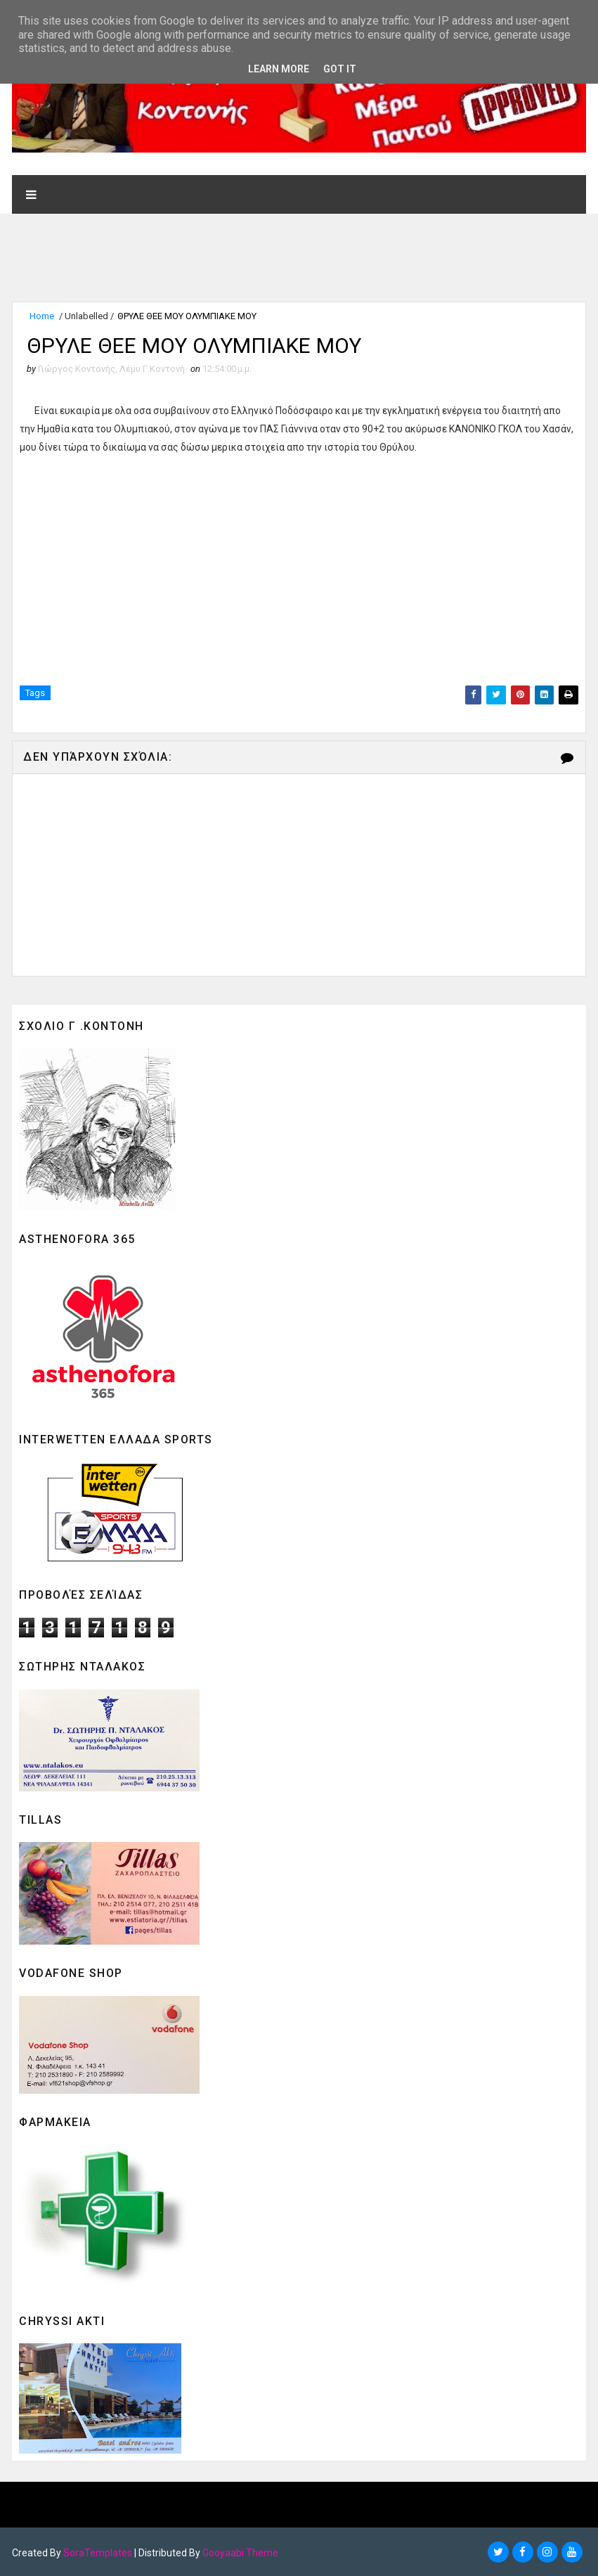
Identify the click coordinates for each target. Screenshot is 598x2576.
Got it (339, 69)
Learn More (278, 69)
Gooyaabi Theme (240, 2551)
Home (42, 315)
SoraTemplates (97, 2551)
